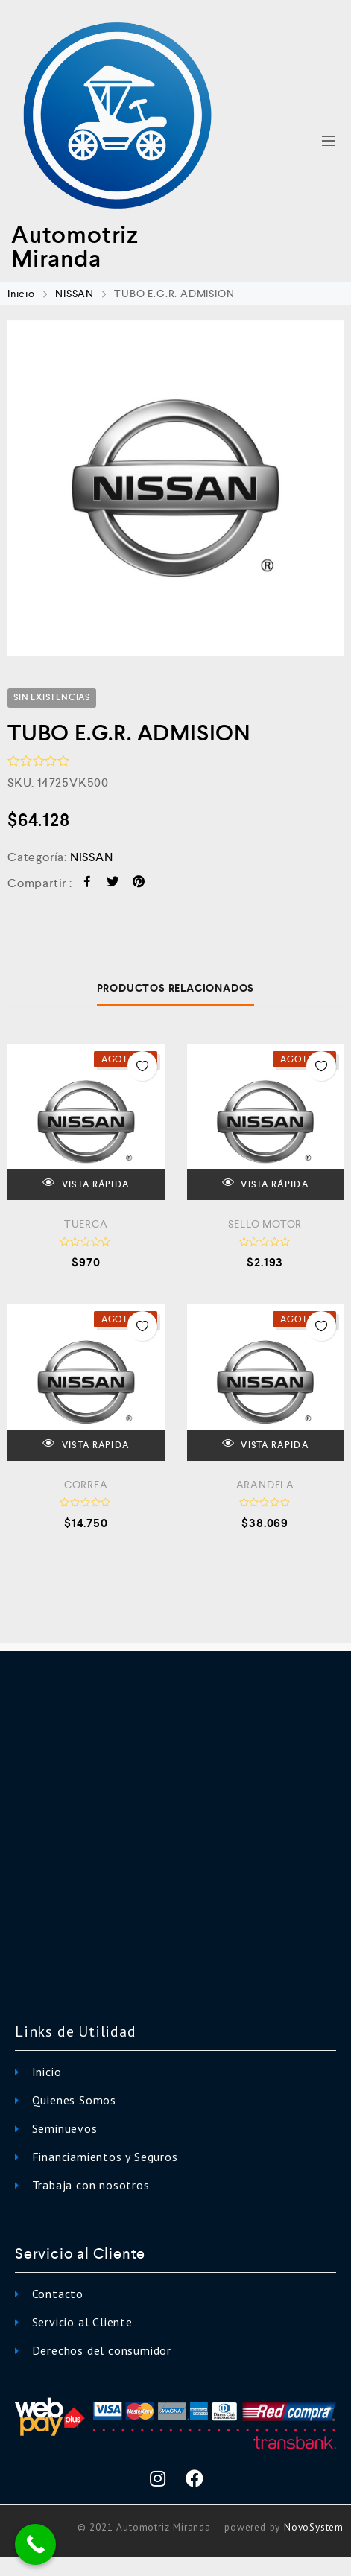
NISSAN (74, 293)
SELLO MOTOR (265, 1224)
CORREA (86, 1484)
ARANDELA (265, 1484)
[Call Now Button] (35, 2544)
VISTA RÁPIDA (85, 1183)
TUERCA (86, 1224)
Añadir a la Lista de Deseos (142, 1066)
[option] (175, 488)
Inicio (21, 293)
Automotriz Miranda (75, 246)
